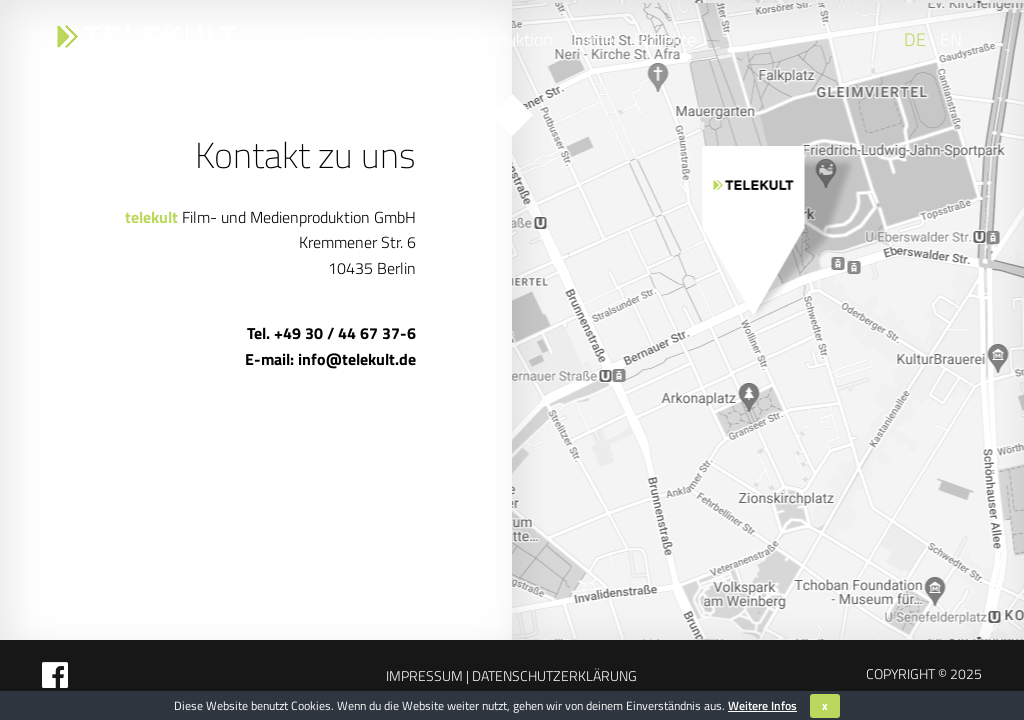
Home (324, 39)
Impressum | (427, 675)
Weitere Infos (762, 705)
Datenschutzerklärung (553, 675)
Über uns (400, 39)
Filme (593, 39)
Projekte (665, 39)
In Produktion (503, 39)
